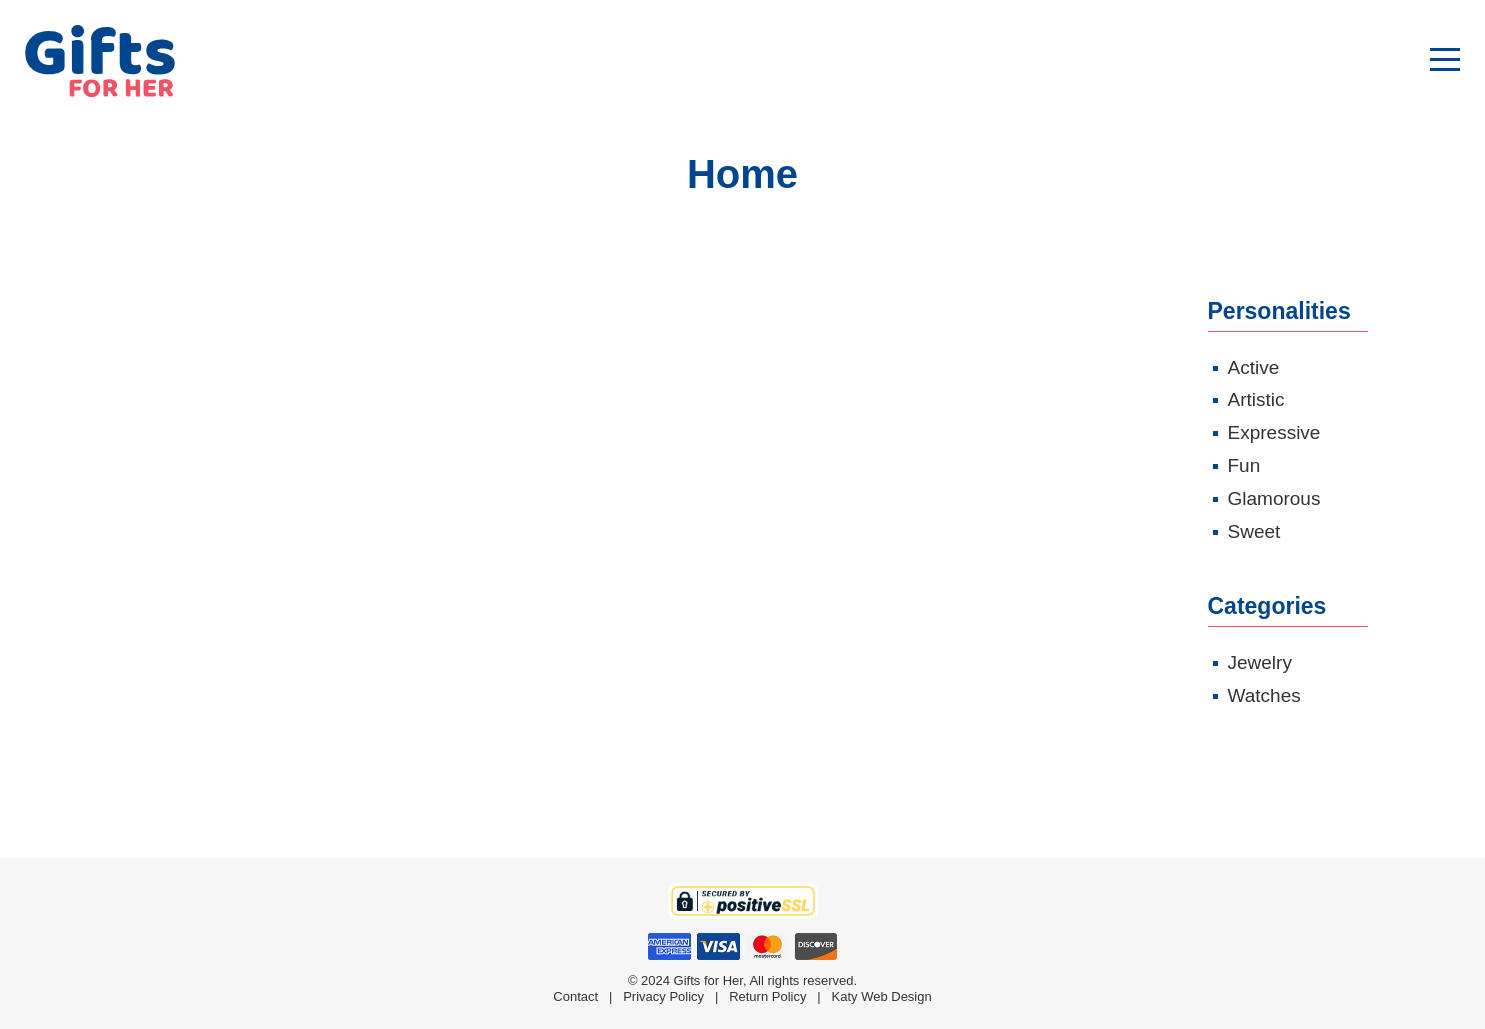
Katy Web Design (882, 996)
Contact (575, 996)
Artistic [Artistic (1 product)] (1256, 399)
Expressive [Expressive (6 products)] (1274, 432)
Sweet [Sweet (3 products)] (1254, 531)
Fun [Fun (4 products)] (1244, 465)
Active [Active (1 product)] (1254, 367)
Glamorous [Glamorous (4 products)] (1274, 498)
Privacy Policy (663, 996)
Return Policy (767, 996)
